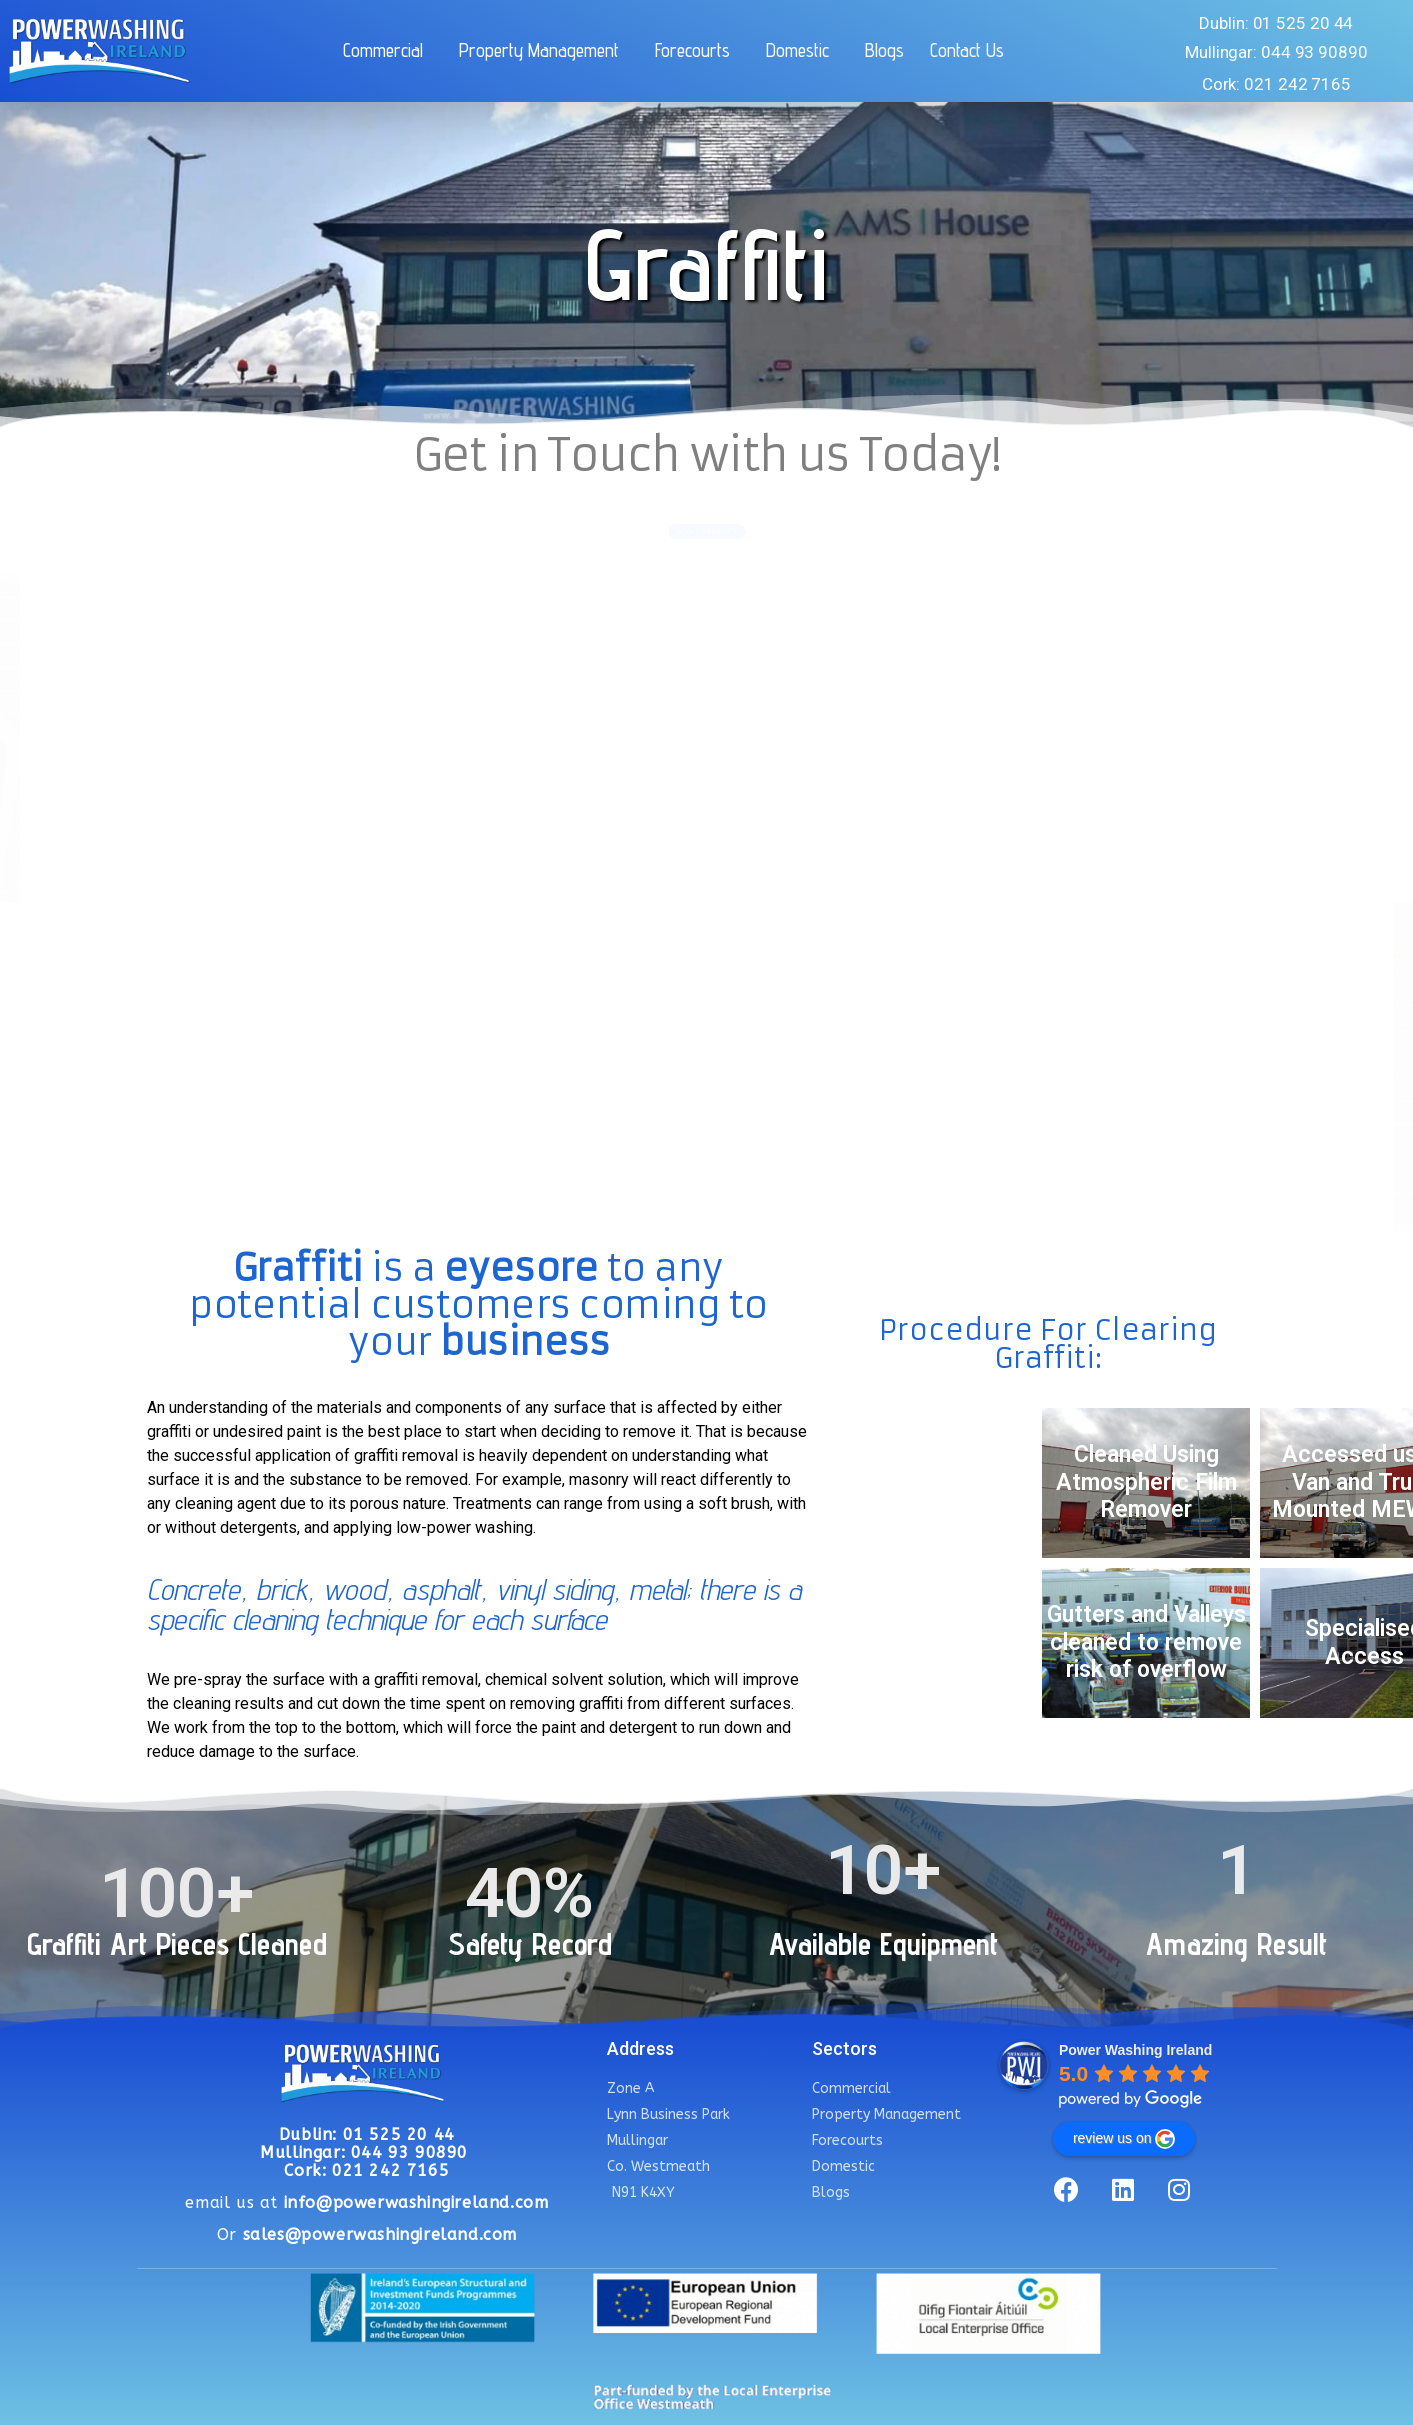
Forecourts (697, 50)
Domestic (802, 50)
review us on (1124, 2139)
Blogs (884, 50)
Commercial (388, 50)
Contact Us (967, 50)
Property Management (544, 50)
